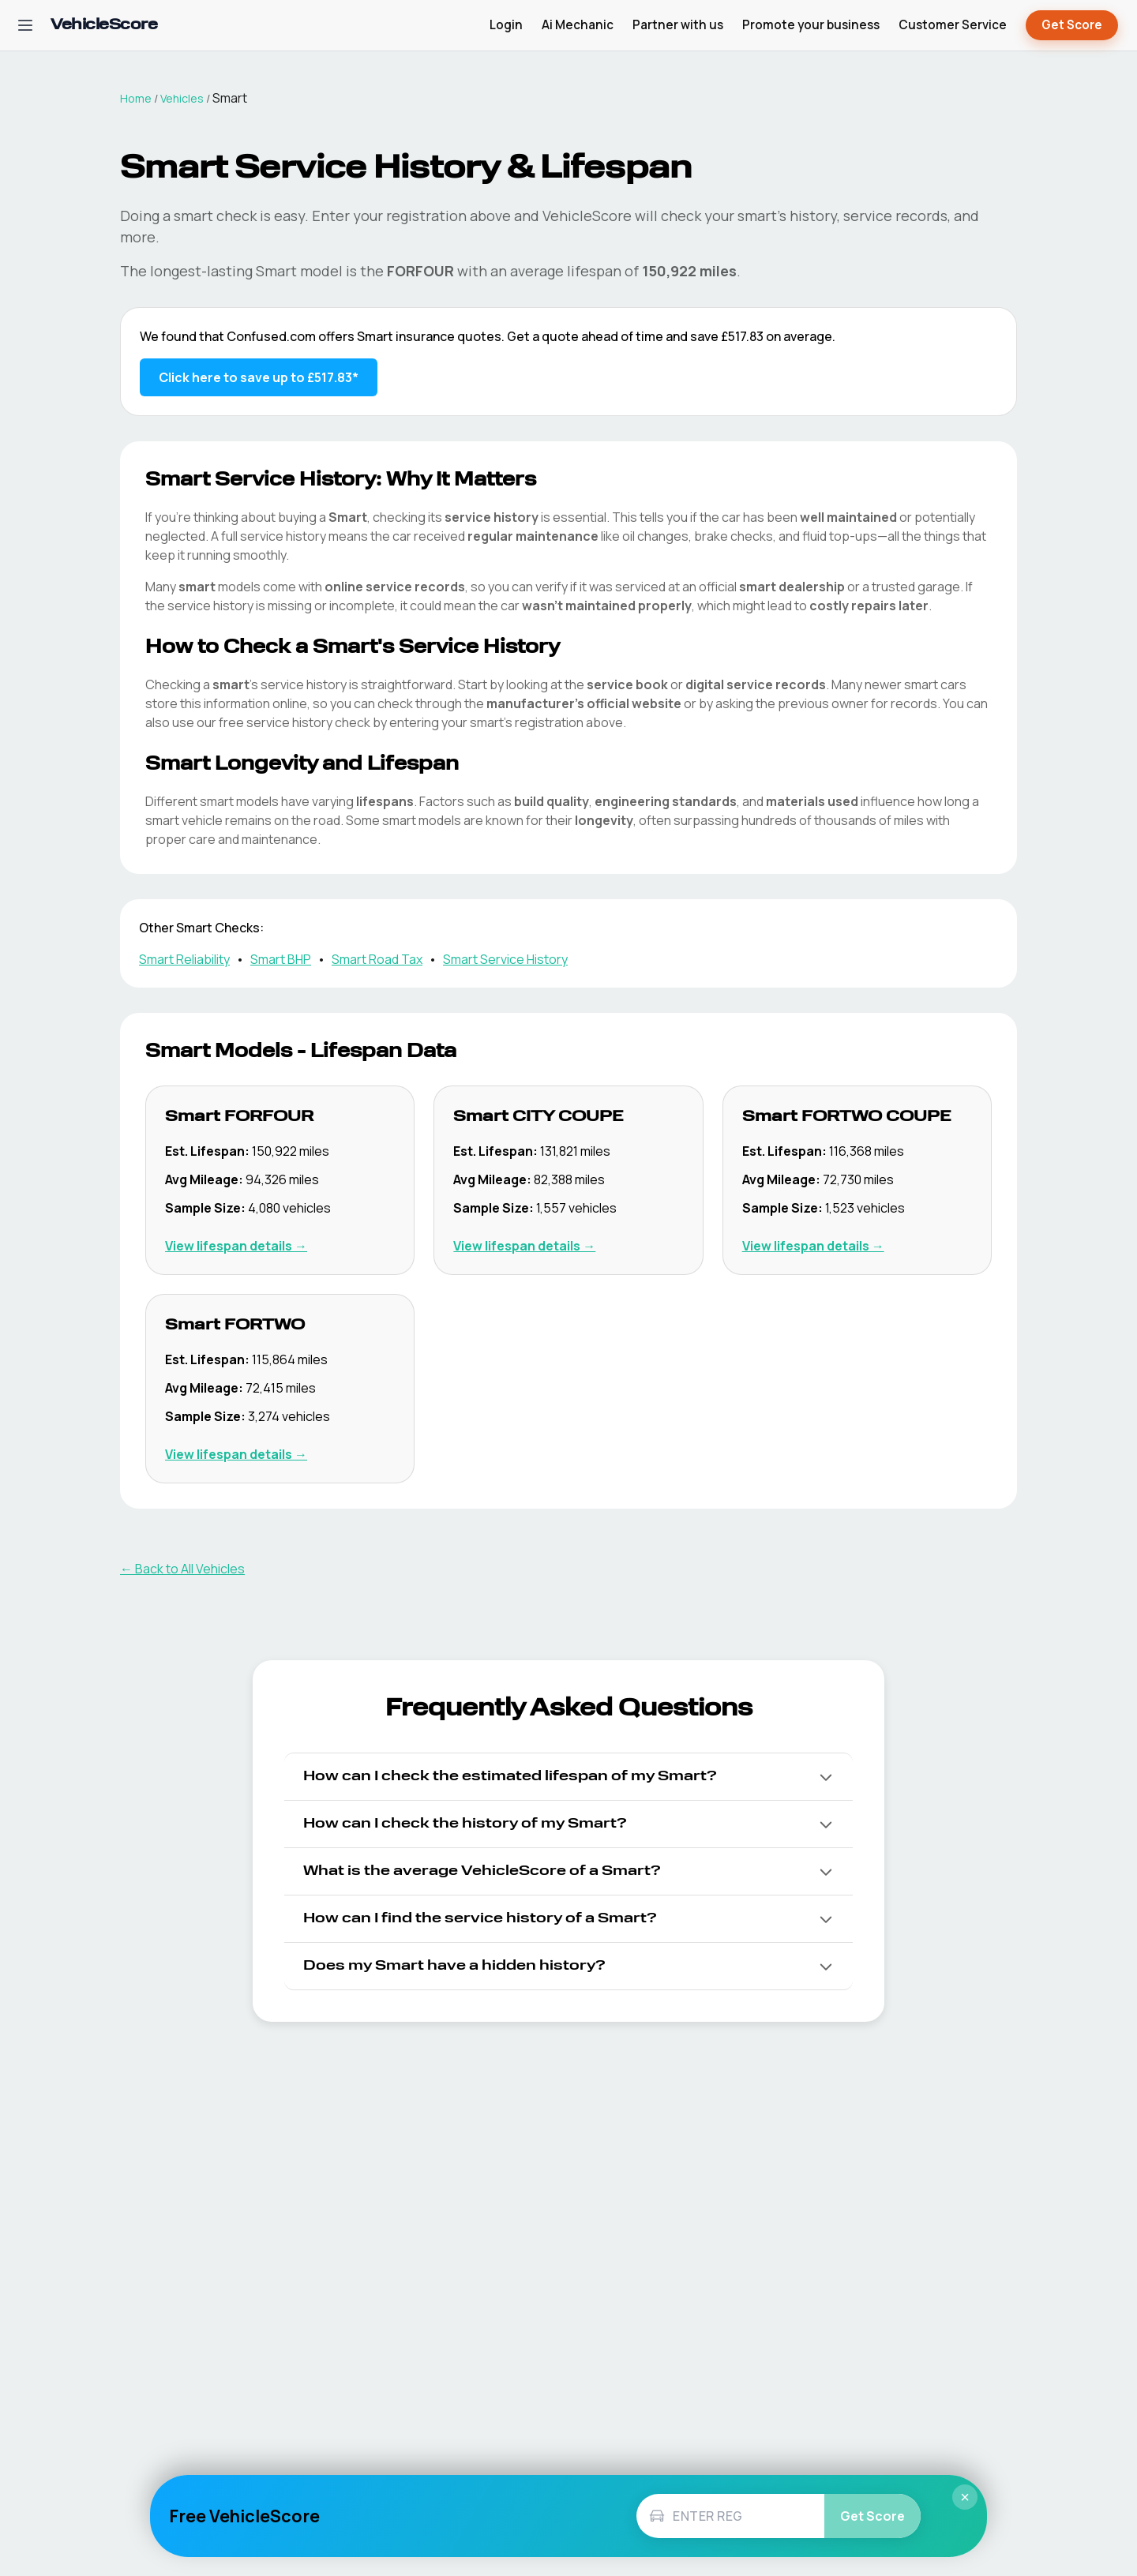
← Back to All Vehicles (182, 1568)
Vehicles (182, 98)
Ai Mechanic (578, 25)
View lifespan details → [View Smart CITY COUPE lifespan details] (524, 1245)
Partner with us (677, 25)
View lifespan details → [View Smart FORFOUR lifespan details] (236, 1245)
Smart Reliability (184, 959)
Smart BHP (280, 959)
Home (136, 98)
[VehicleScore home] (104, 25)
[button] (568, 1776)
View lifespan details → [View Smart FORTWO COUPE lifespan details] (813, 1245)
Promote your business (811, 25)
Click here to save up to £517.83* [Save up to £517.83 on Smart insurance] (258, 377)
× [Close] (965, 2497)
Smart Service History (505, 959)
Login (506, 25)
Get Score (1072, 25)
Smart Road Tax (377, 959)
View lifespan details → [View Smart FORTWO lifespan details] (236, 1454)
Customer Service (953, 25)
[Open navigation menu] (25, 25)
